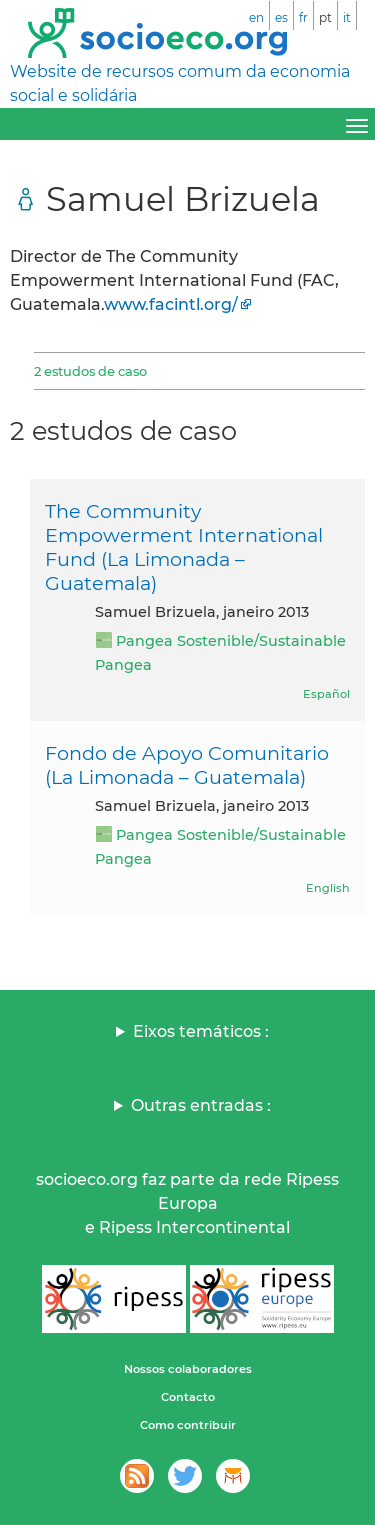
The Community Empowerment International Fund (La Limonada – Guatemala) (184, 547)
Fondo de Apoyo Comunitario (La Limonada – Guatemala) (187, 765)
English (328, 888)
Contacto (188, 1397)
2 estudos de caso (90, 371)
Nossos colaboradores (188, 1369)
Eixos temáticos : (201, 1031)
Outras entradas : (201, 1105)
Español (326, 694)
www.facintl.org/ (171, 304)
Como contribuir (188, 1425)
